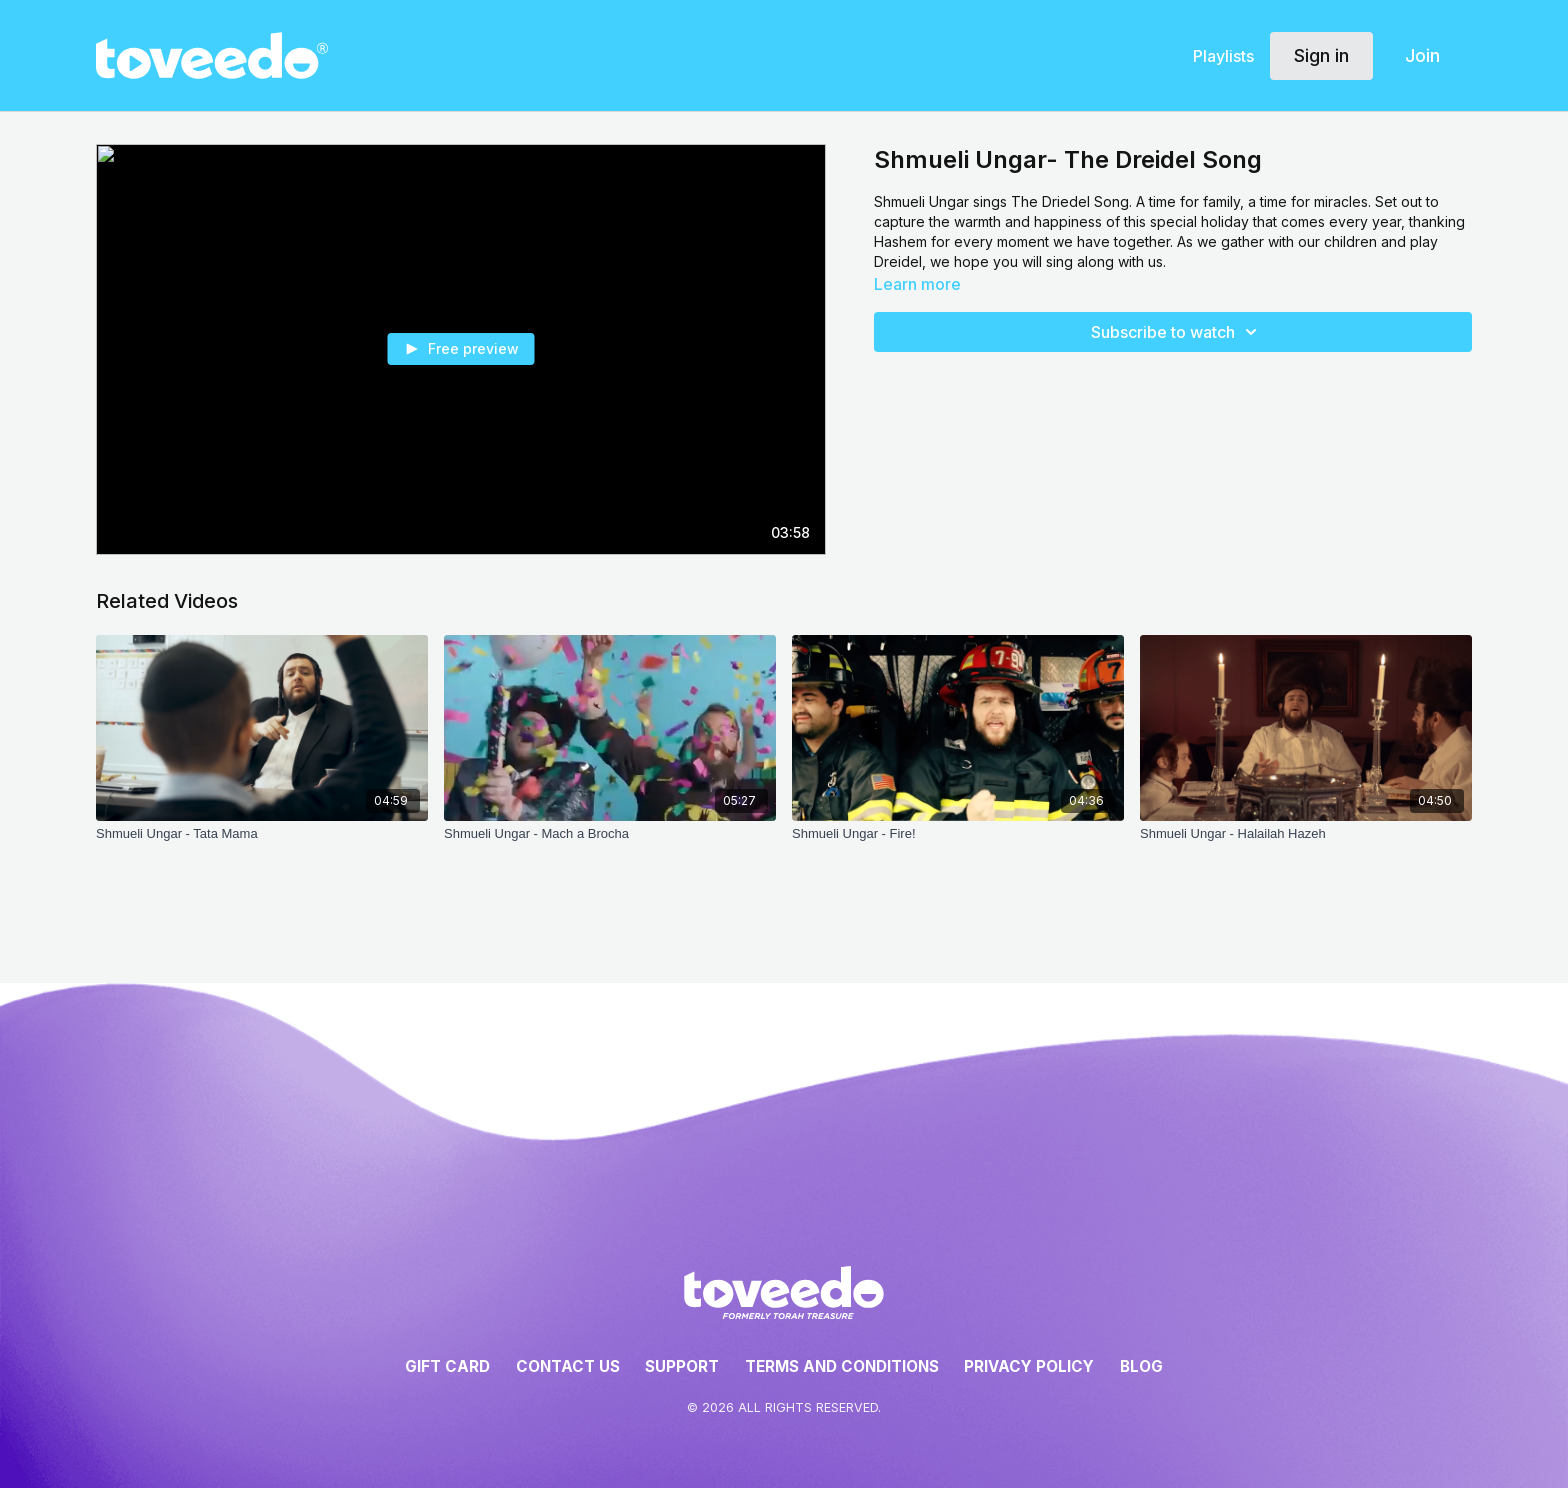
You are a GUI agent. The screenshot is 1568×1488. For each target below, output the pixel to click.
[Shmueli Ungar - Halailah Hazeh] (1306, 834)
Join (1422, 55)
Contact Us (568, 1366)
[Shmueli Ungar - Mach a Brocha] (610, 834)
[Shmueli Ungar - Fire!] (958, 834)
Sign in (1321, 55)
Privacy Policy (1029, 1366)
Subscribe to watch (1177, 332)
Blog (1141, 1366)
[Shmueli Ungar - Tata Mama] (262, 834)
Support (682, 1366)
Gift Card (447, 1366)
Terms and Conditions (842, 1366)
